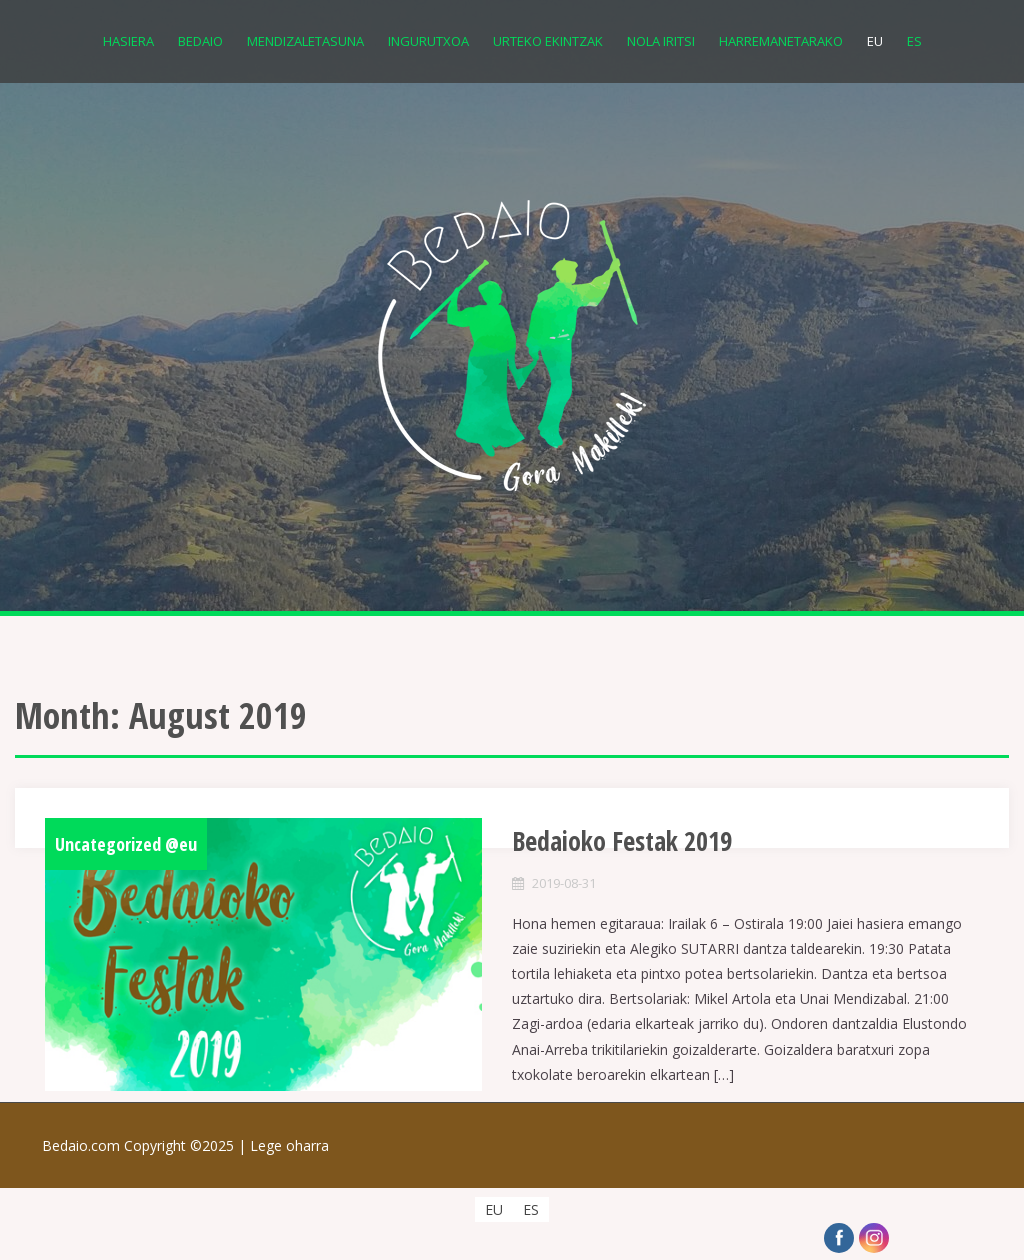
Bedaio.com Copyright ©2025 (146, 1145)
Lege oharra (289, 1145)
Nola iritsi (661, 41)
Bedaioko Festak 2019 (622, 841)
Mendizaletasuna (305, 41)
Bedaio (200, 41)
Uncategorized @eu (126, 844)
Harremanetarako (781, 41)
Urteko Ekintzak (548, 41)
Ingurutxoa (428, 41)
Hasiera (128, 41)
